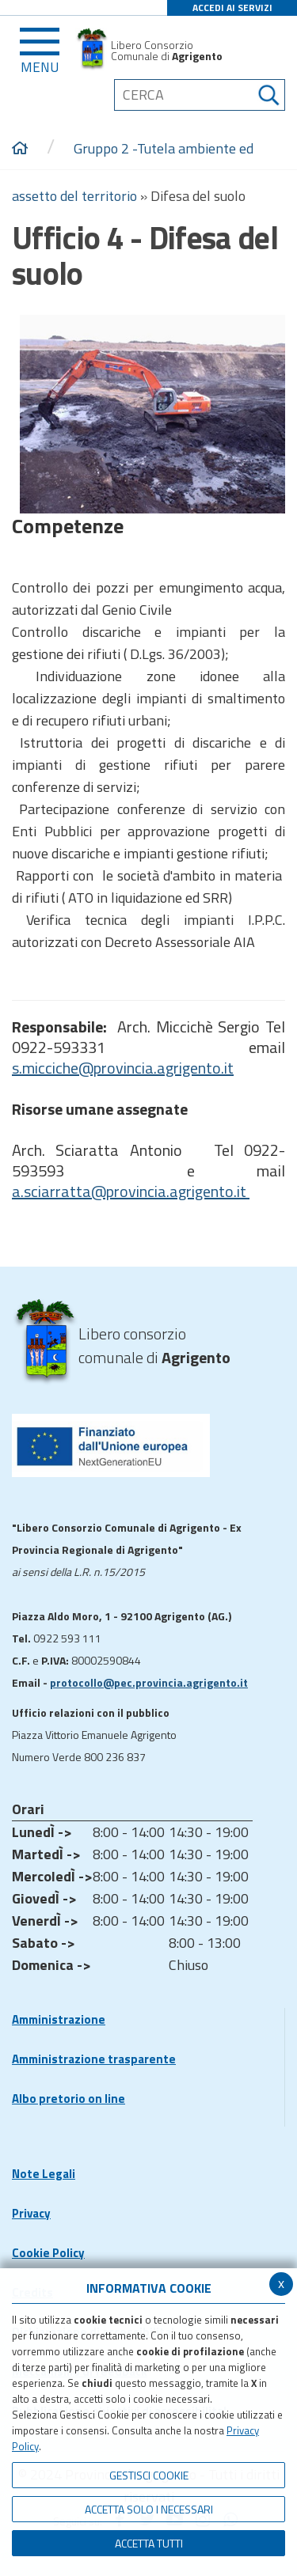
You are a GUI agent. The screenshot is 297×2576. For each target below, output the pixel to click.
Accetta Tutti (149, 2543)
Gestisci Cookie (148, 2475)
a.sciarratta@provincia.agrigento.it (130, 1191)
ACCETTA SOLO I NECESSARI (149, 2509)
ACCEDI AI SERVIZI (232, 7)
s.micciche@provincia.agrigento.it (123, 1067)
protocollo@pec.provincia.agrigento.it (149, 1682)
